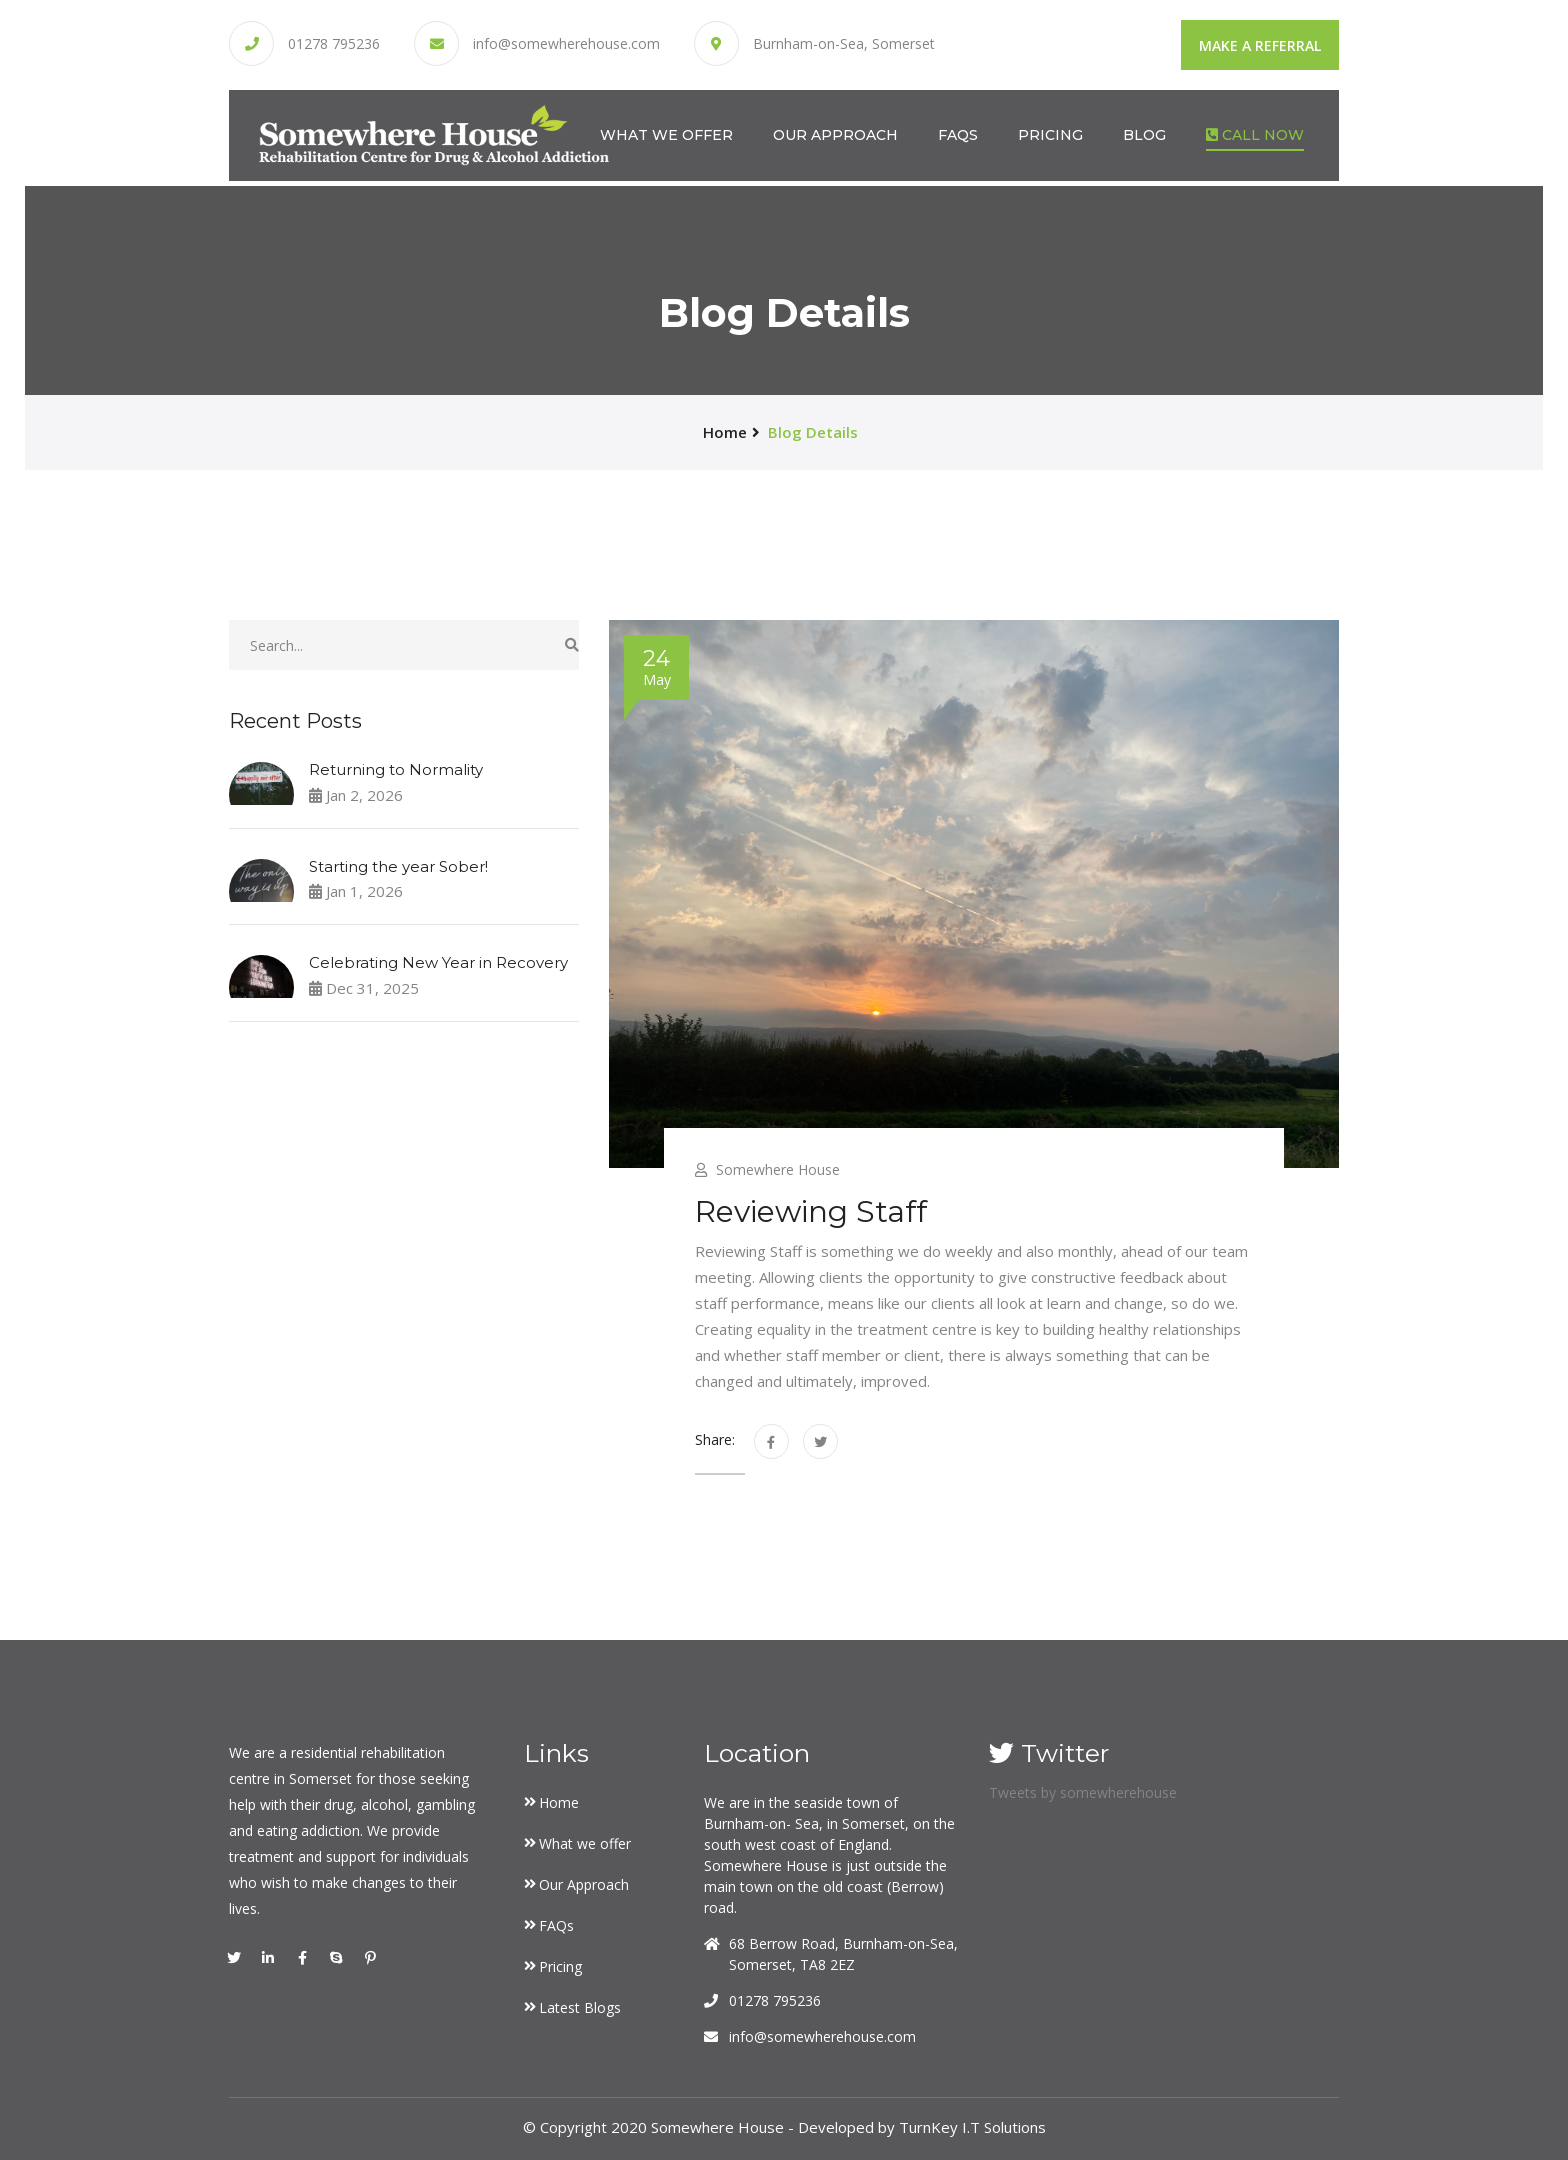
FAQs (958, 134)
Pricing (1050, 134)
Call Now (1255, 134)
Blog (1144, 134)
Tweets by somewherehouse (1083, 1792)
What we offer (666, 134)
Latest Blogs (580, 2007)
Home (559, 1802)
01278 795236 (334, 44)
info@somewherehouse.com (566, 44)
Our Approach (835, 134)
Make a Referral (1260, 45)
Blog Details (813, 432)
